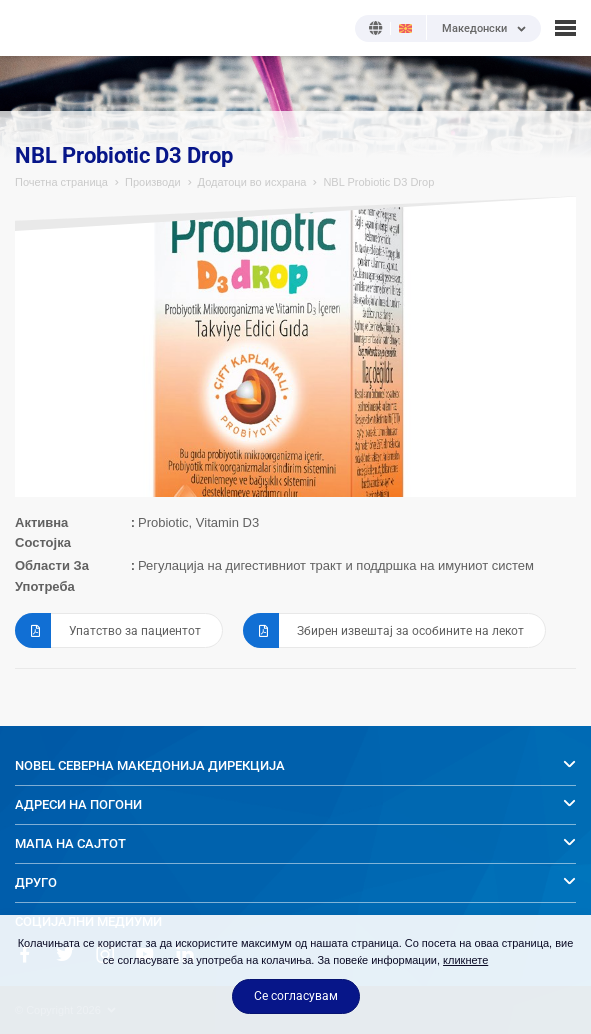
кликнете (465, 960)
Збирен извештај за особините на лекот (383, 630)
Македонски (474, 29)
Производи (153, 182)
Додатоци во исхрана (252, 182)
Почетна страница (61, 182)
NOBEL (29, 27)
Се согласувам (296, 996)
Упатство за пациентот (108, 630)
